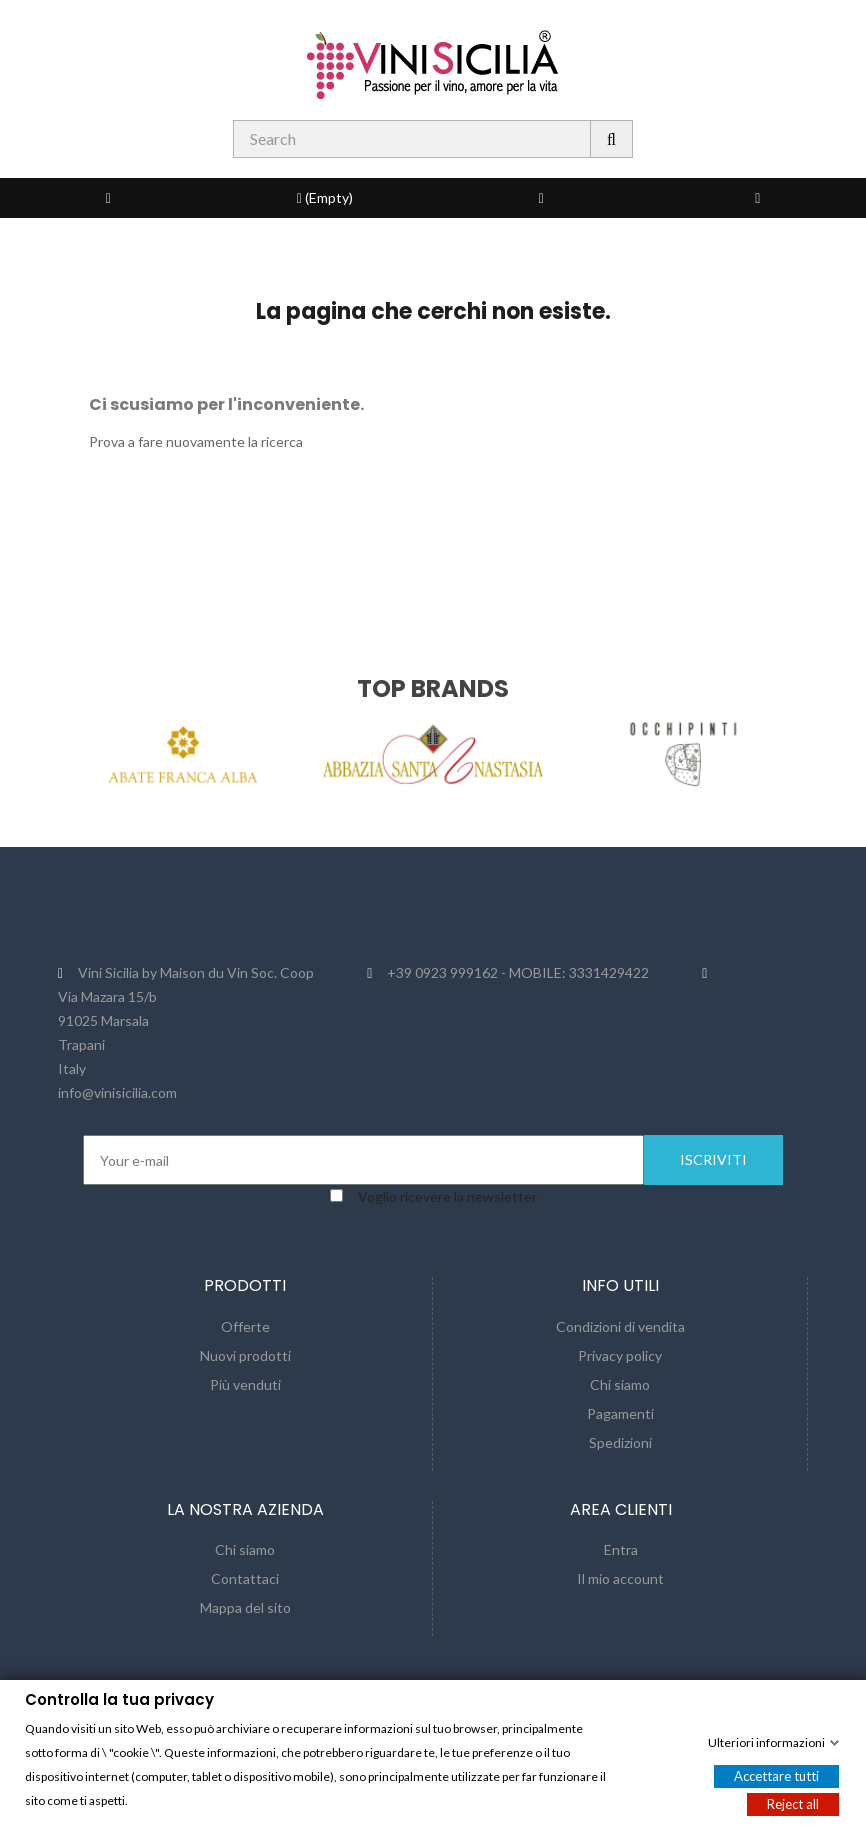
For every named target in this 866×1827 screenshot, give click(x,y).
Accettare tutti (776, 1775)
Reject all (793, 1803)
